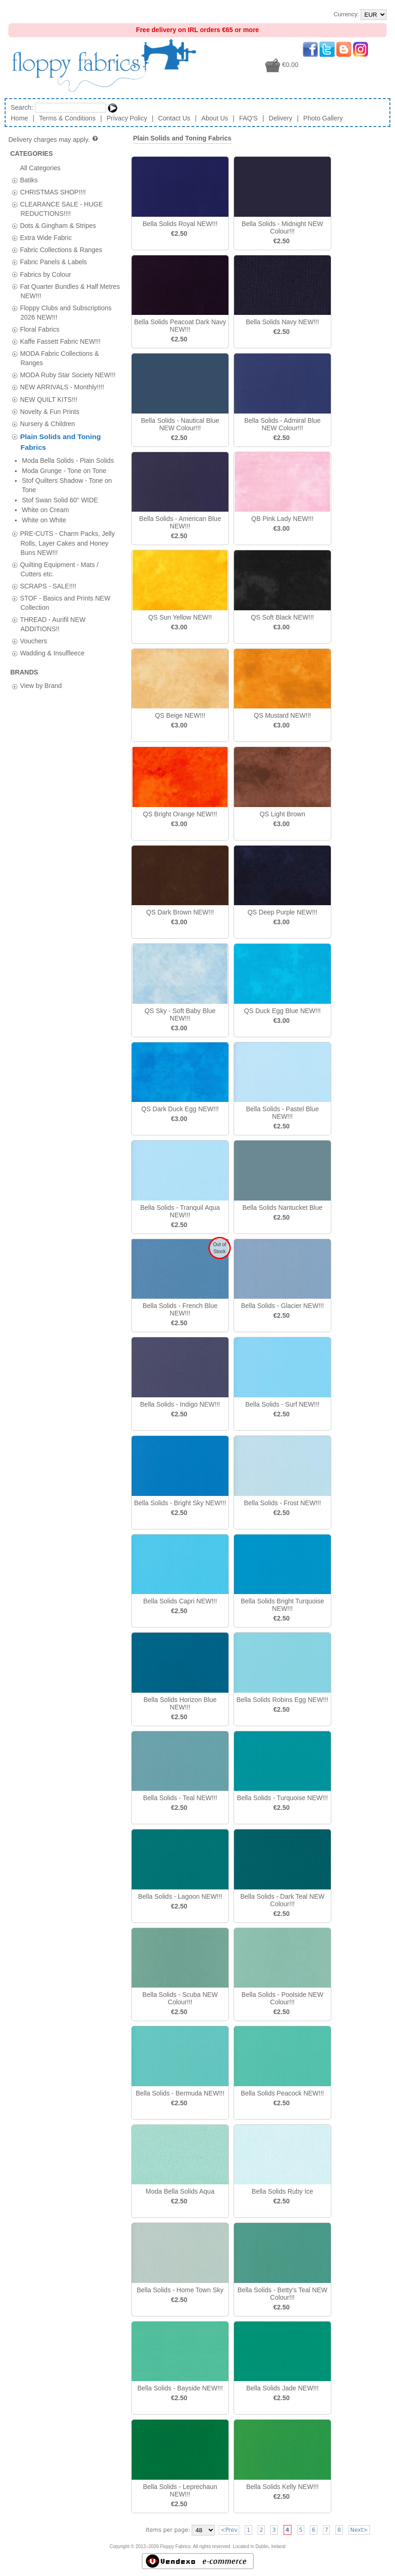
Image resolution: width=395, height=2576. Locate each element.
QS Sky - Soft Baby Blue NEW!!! (180, 1014)
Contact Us (174, 118)
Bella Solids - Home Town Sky (180, 2290)
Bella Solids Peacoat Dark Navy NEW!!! (180, 325)
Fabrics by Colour (45, 274)
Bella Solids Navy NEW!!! (282, 322)
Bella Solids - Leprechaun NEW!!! (180, 2490)
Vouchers (33, 570)
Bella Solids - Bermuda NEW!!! (180, 2093)
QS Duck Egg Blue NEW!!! (282, 1010)
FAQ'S (248, 118)
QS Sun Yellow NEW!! (180, 617)
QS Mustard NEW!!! (282, 715)
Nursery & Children (47, 423)
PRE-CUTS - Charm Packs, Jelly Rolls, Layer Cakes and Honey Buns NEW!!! (67, 472)
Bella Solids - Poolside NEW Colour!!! (282, 1998)
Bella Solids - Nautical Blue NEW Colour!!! (180, 424)
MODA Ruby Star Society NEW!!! (67, 375)
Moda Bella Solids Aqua (180, 2191)
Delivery (281, 118)
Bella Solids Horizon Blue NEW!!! (179, 1703)
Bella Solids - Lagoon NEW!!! (180, 1896)
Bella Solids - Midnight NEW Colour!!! (282, 227)
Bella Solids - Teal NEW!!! (180, 1798)
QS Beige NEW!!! (180, 715)
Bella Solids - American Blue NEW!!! (180, 522)
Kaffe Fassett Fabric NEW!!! (60, 341)
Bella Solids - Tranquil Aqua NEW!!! (180, 1211)
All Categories (40, 167)
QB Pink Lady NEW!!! (282, 518)
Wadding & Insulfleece (52, 582)
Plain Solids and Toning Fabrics (182, 138)
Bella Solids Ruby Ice (282, 2191)
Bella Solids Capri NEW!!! (180, 1601)
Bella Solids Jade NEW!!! (282, 2388)
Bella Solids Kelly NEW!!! (282, 2486)
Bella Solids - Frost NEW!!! (282, 1503)
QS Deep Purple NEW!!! (282, 912)
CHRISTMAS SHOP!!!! (53, 191)
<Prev (229, 2530)
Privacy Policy (127, 118)
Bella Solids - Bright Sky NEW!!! (180, 1503)
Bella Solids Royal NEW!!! (179, 223)
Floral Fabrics (40, 329)
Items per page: (168, 2530)
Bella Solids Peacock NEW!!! (282, 2093)
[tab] (14, 180)
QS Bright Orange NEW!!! (180, 814)
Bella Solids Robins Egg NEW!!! (282, 1699)
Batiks (29, 179)
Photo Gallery (323, 118)
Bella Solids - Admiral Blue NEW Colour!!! (282, 424)
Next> (359, 2530)
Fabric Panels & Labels (53, 262)
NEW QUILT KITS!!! (48, 399)
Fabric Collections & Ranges (61, 250)
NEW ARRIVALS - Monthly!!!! (62, 387)
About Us (214, 118)
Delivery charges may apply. (53, 139)
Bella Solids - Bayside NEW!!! (180, 2388)
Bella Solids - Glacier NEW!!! (282, 1305)
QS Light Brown (282, 814)
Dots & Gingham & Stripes (58, 225)
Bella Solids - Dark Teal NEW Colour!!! (282, 1900)
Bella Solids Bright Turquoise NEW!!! (282, 1604)
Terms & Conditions (67, 118)
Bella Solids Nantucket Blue (282, 1207)
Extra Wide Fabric (46, 237)
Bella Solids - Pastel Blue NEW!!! (282, 1112)
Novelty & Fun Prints (50, 411)
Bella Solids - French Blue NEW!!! (179, 1309)
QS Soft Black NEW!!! (282, 617)
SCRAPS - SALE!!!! (48, 514)
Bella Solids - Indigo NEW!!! (180, 1404)
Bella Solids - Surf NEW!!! (282, 1404)
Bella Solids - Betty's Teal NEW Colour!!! (282, 2293)
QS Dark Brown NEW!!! (180, 912)
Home (19, 118)
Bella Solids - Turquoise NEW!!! (282, 1798)
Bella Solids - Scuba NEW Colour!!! (180, 1998)
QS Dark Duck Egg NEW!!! (180, 1109)
